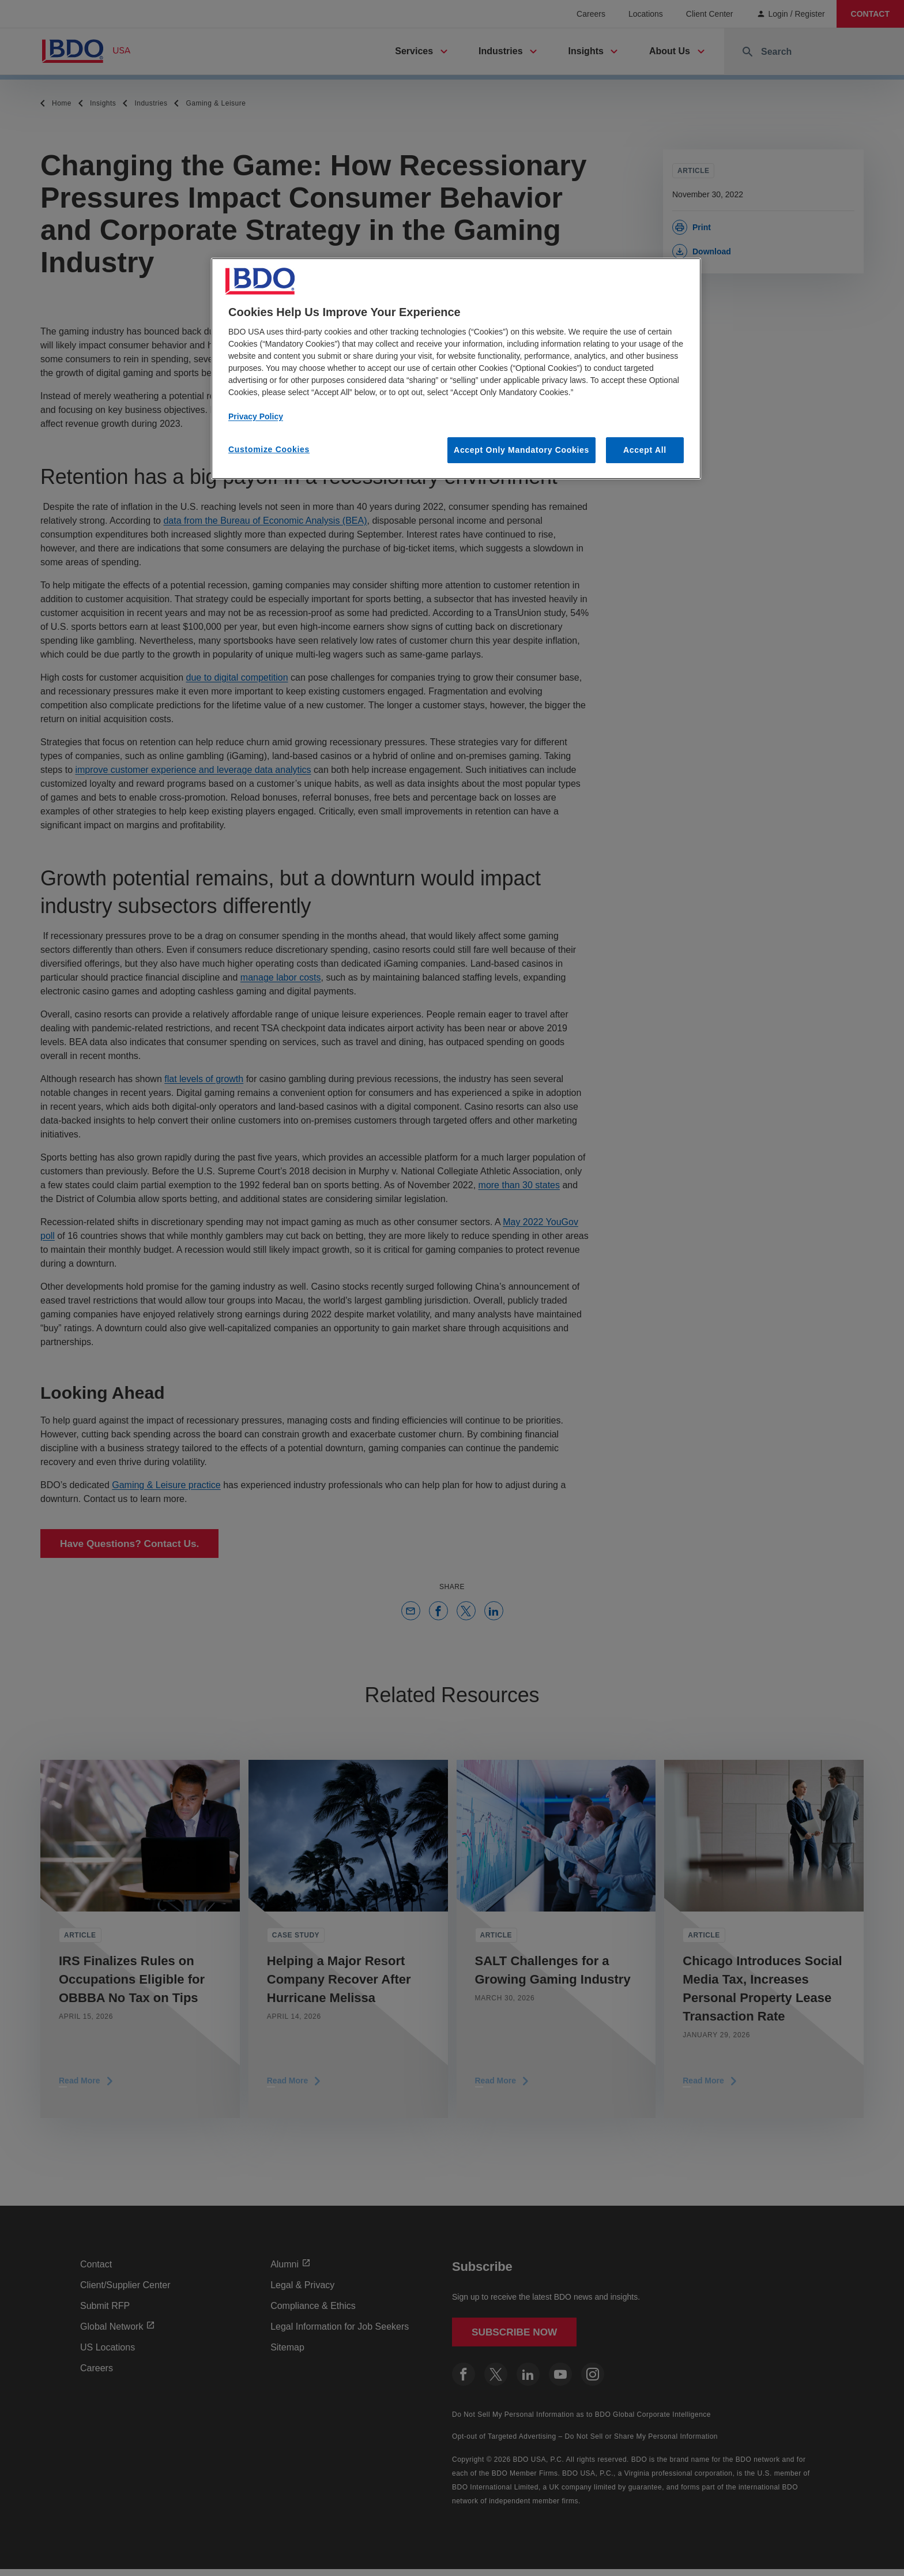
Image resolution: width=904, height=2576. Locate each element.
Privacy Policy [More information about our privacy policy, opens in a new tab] (255, 416)
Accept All (644, 450)
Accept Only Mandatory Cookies (521, 450)
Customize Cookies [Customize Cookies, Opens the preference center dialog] (269, 449)
